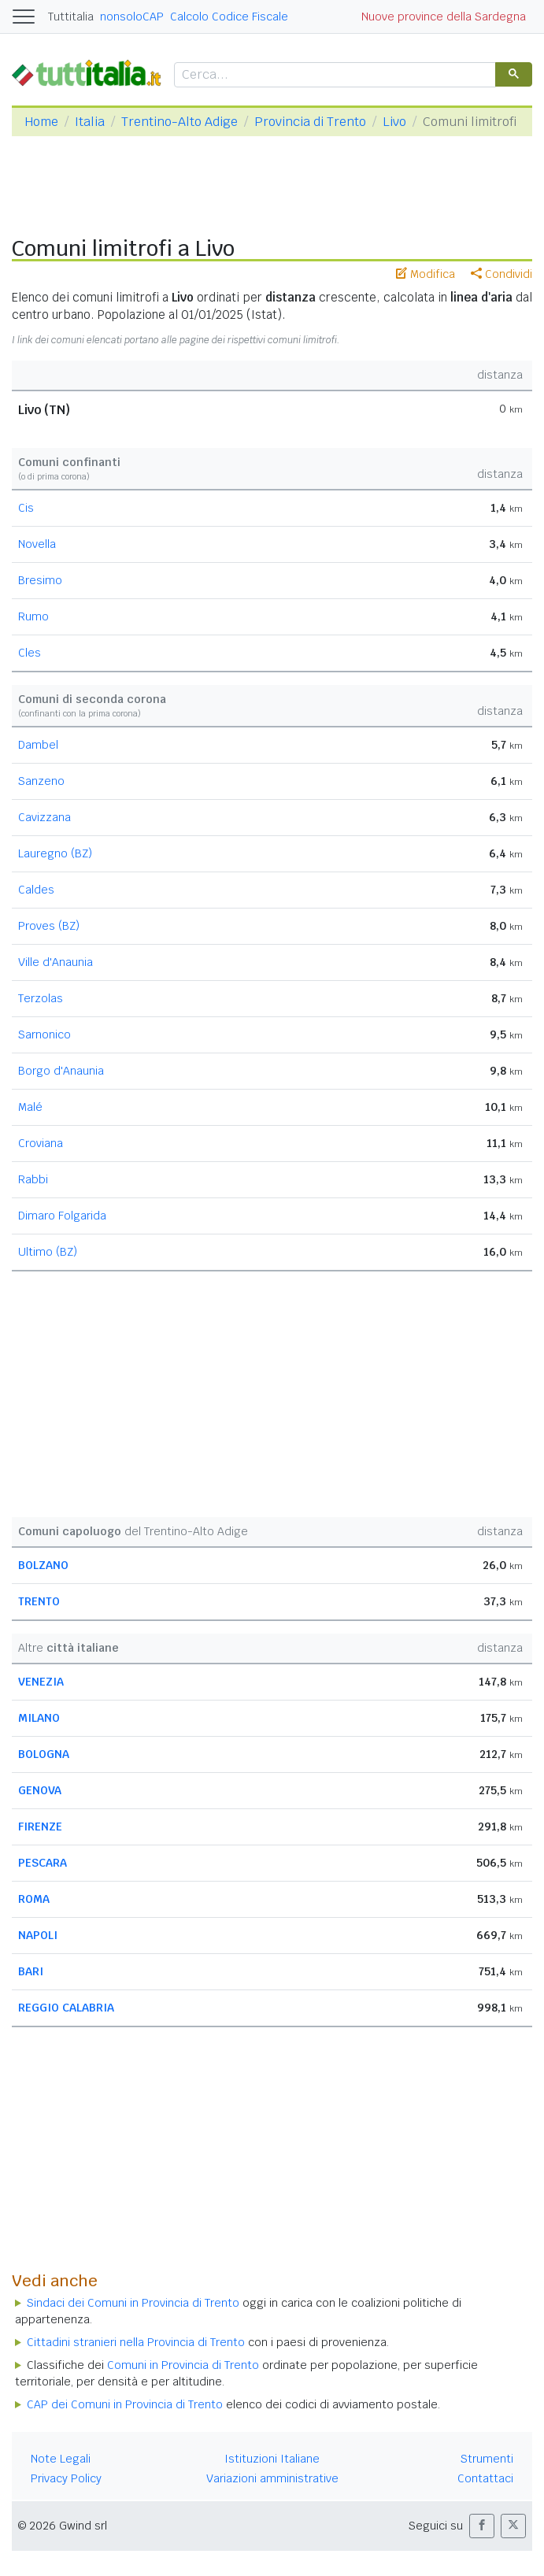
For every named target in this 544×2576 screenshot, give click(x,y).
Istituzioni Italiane (272, 2459)
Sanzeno (41, 781)
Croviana (40, 1143)
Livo (394, 121)
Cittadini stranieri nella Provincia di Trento (136, 2342)
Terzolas (40, 998)
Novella (37, 544)
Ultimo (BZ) (47, 1252)
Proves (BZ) (49, 926)
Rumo (33, 616)
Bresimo (40, 580)
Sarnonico (44, 1034)
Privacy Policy (66, 2478)
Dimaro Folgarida (62, 1215)
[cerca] (333, 75)
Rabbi (33, 1179)
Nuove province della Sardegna (443, 16)
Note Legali (61, 2459)
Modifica (425, 274)
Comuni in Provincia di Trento (183, 2365)
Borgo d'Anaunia (61, 1071)
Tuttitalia (71, 16)
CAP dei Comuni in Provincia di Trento (125, 2404)
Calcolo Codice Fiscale (229, 16)
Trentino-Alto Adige (179, 121)
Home (41, 121)
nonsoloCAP (132, 16)
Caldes (36, 890)
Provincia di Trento (310, 121)
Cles (29, 653)
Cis (26, 508)
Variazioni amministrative (272, 2478)
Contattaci (485, 2478)
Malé (30, 1107)
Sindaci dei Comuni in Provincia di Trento (133, 2303)
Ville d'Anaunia (55, 962)
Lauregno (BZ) (55, 853)
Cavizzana (44, 817)
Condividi (501, 274)
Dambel (38, 745)
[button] (481, 2526)
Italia (90, 121)
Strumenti (487, 2459)
